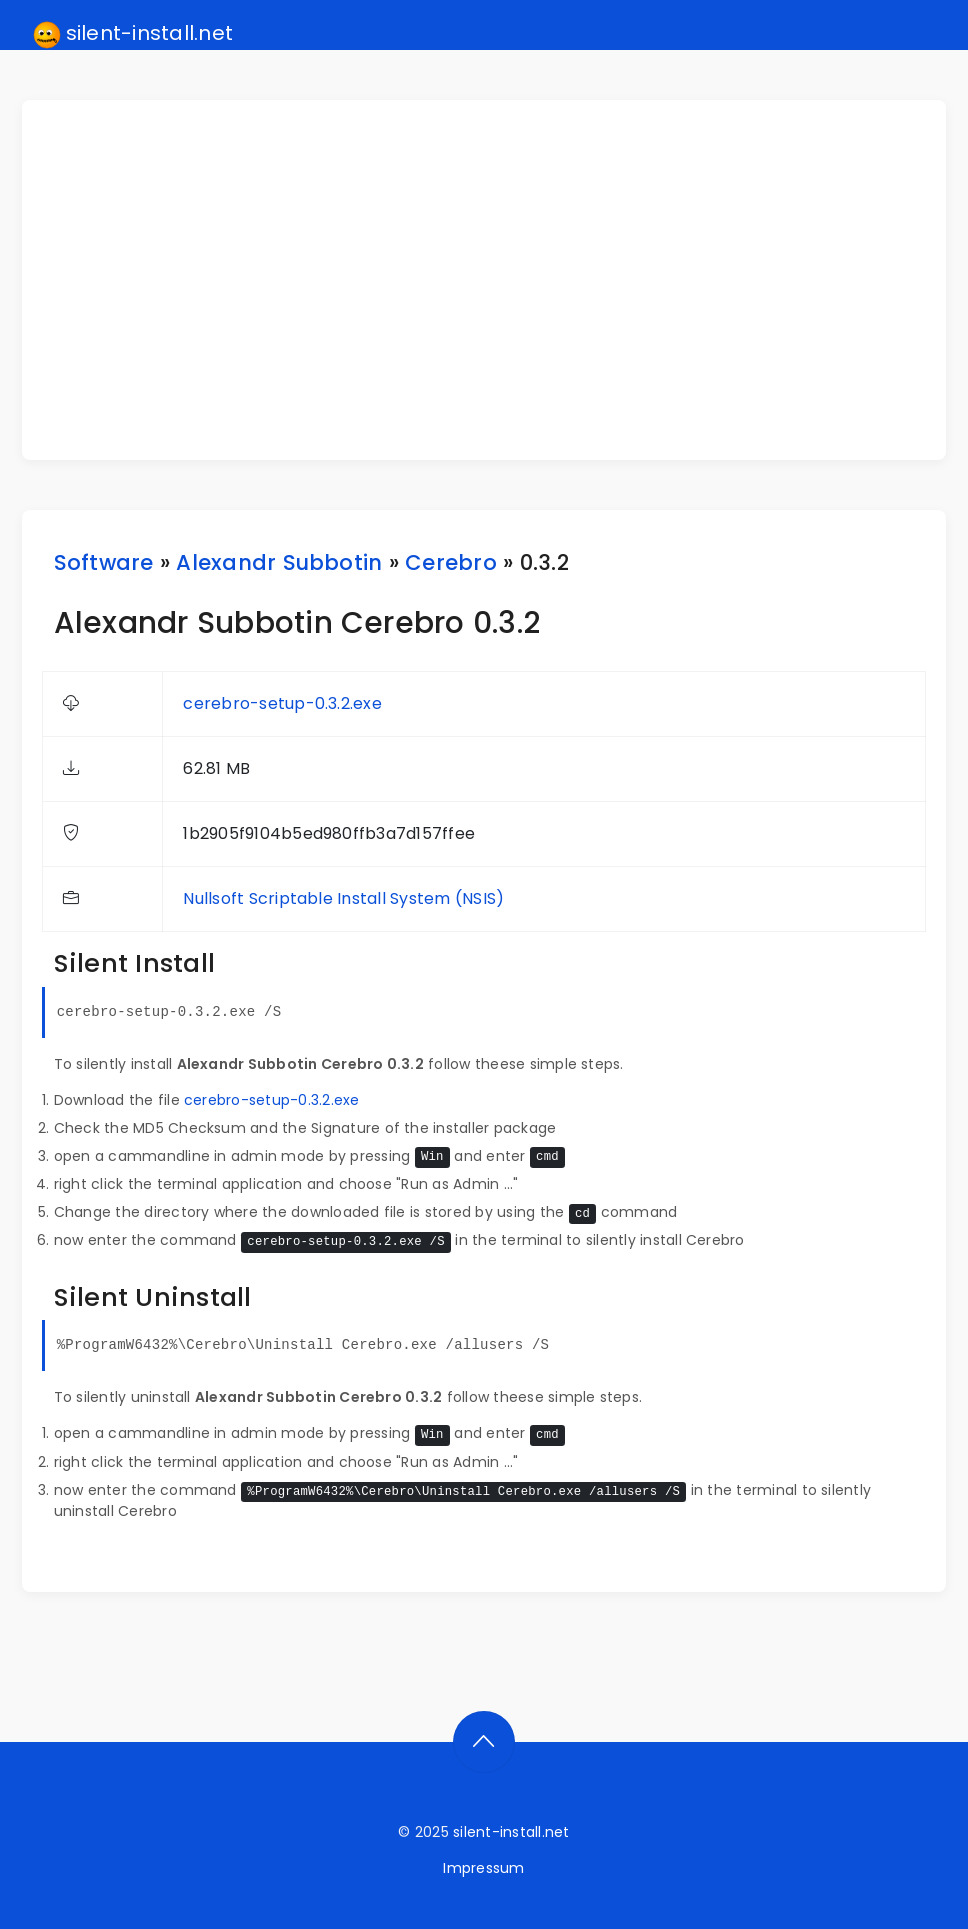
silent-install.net (133, 34)
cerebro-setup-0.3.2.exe (282, 703)
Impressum (483, 1868)
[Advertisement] (496, 280)
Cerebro (451, 562)
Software (104, 562)
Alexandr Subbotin (279, 562)
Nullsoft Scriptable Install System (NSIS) (343, 898)
